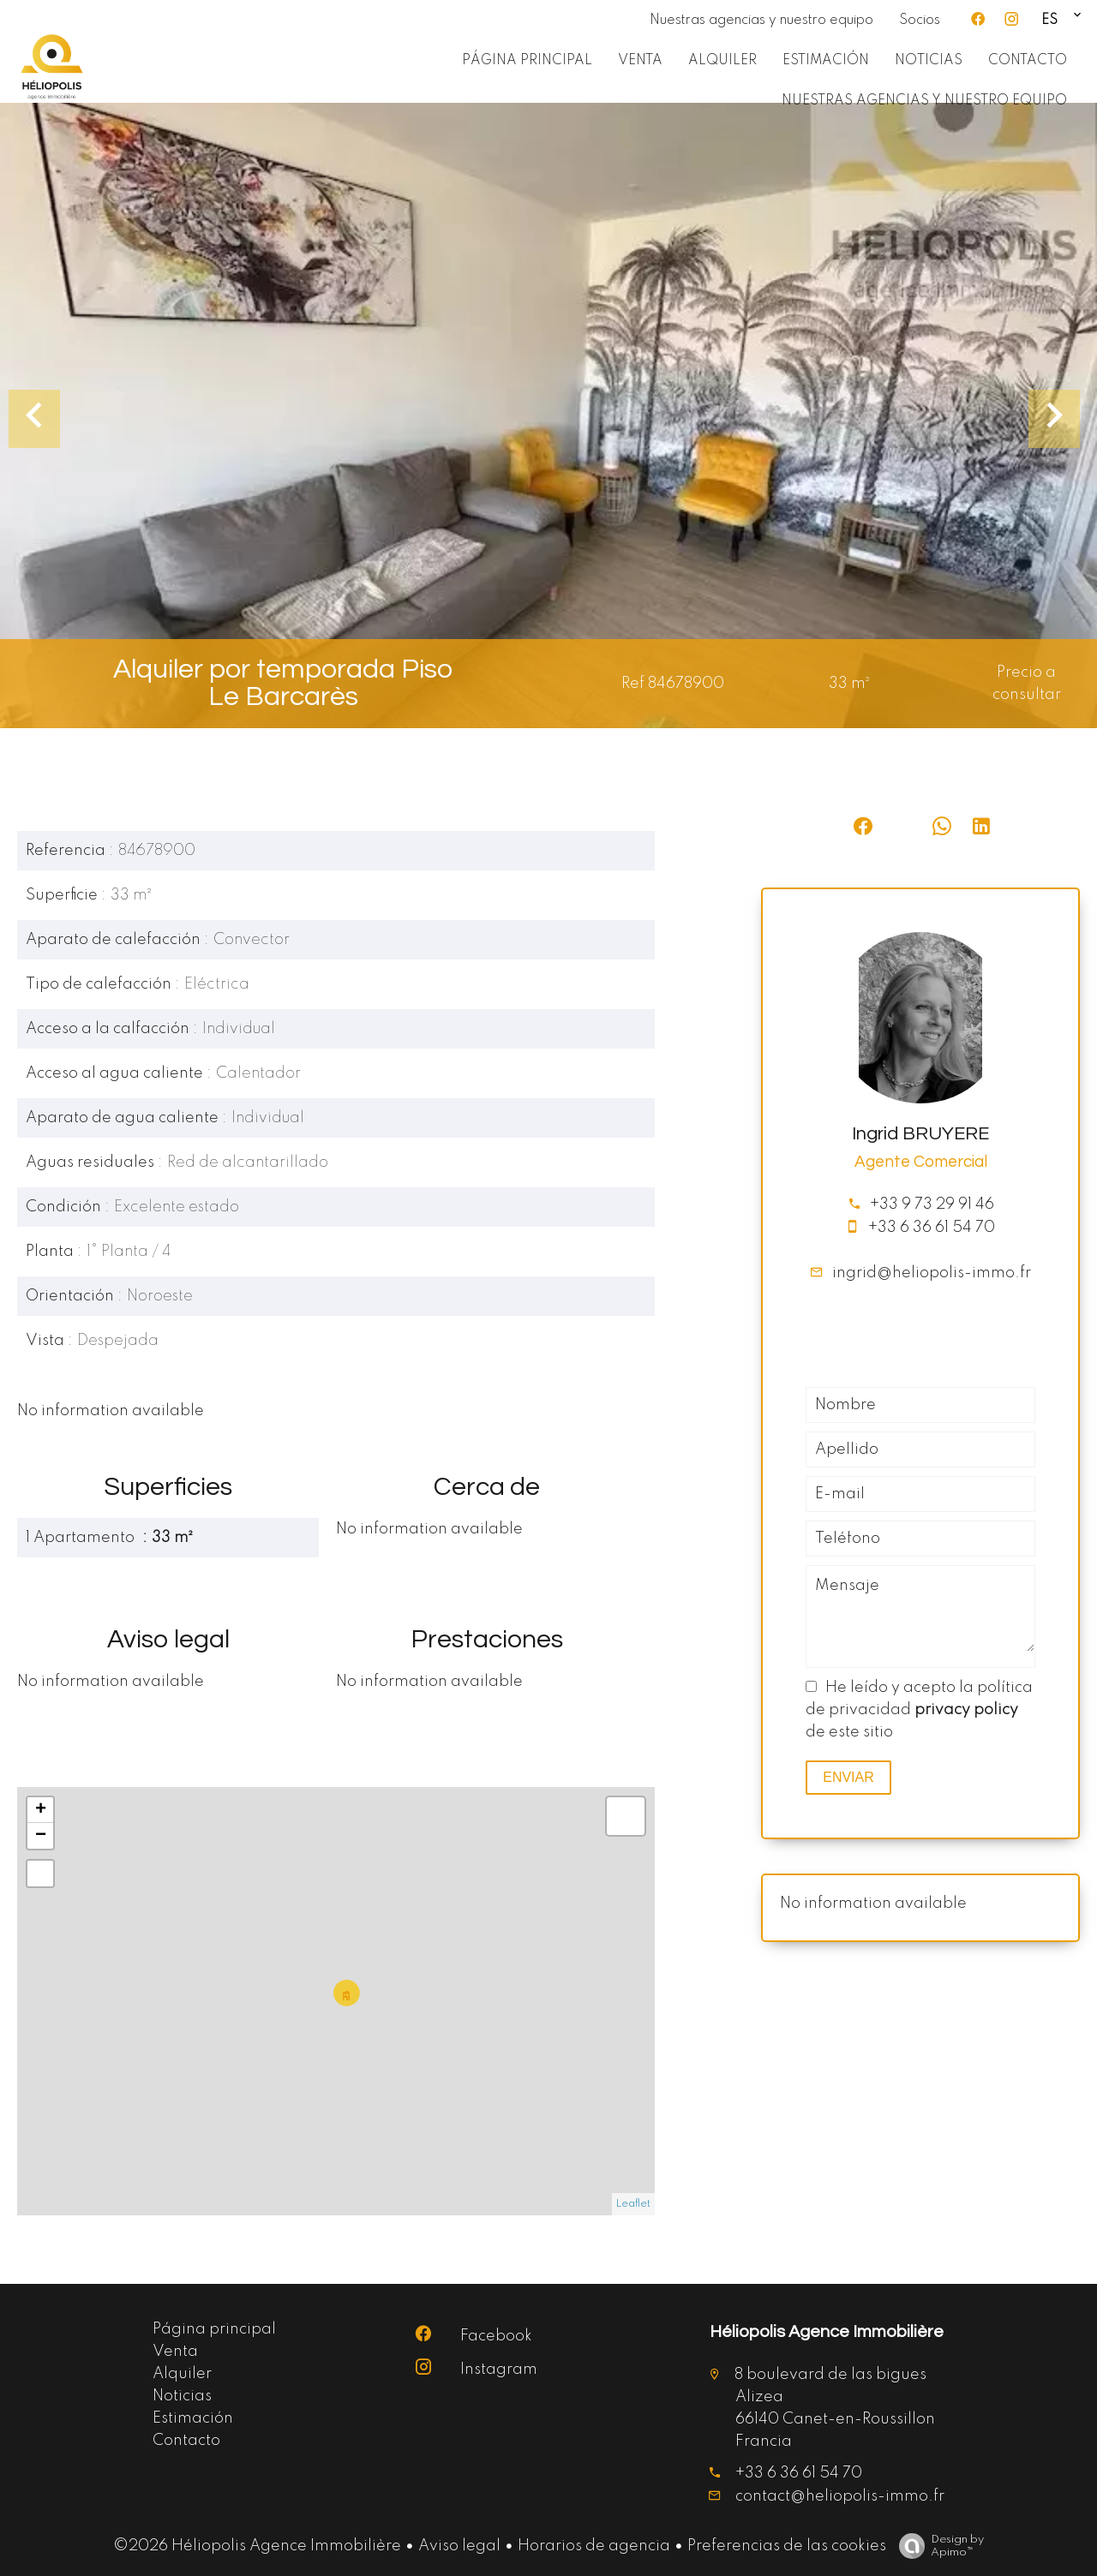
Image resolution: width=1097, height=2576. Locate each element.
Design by (937, 2546)
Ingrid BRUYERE (920, 1134)
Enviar (848, 1777)
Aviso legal (459, 2546)
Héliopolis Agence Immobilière (827, 2331)
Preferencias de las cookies (786, 2546)
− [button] (40, 1836)
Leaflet (633, 2204)
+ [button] (40, 1810)
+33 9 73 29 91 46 (932, 1204)
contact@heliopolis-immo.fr (839, 2496)
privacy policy (966, 1710)
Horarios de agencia (594, 2546)
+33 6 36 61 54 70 (931, 1227)
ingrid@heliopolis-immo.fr (931, 1273)
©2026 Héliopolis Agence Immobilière (257, 2546)
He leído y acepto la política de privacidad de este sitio (919, 1710)
